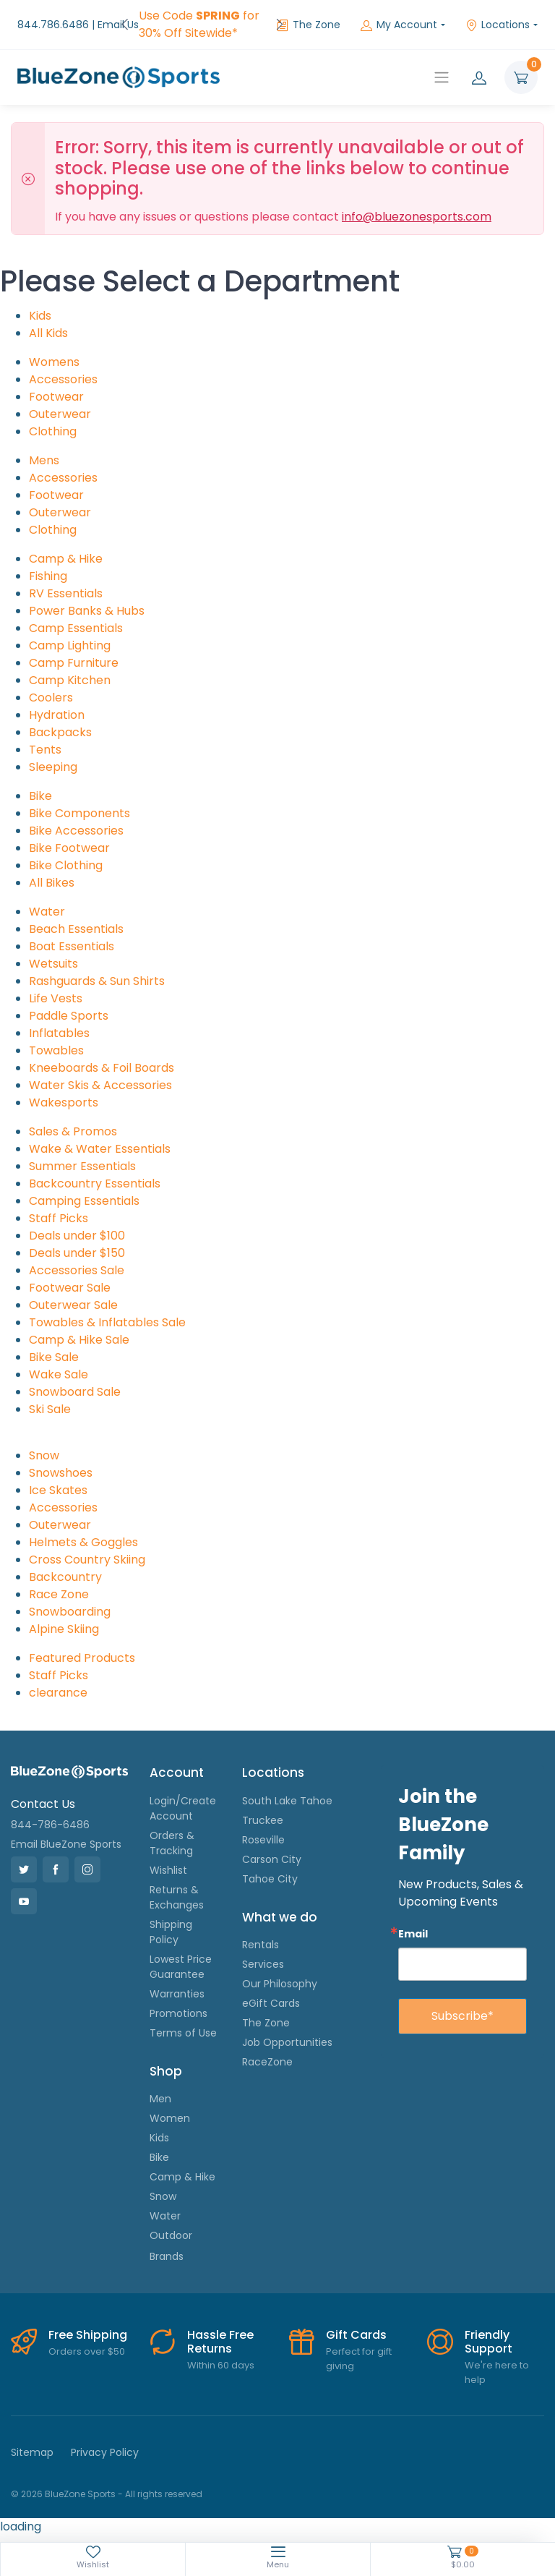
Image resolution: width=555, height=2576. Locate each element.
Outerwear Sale (73, 1305)
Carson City (271, 1859)
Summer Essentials (82, 1166)
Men (160, 2098)
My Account (399, 24)
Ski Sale (50, 1409)
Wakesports (63, 1102)
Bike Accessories (76, 830)
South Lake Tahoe (287, 1801)
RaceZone (267, 2062)
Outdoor (171, 2235)
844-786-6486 (50, 1824)
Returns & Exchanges (177, 1897)
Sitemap (32, 2452)
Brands (167, 2256)
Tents (45, 749)
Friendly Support (488, 2341)
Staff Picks (58, 1218)
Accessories (63, 379)
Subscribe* (462, 2016)
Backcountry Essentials (94, 1183)
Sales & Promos (73, 1131)
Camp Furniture (74, 662)
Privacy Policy (105, 2452)
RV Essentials (66, 593)
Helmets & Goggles (83, 1542)
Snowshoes (60, 1472)
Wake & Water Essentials (100, 1148)
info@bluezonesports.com (416, 216)
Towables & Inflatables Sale (107, 1322)
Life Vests (55, 998)
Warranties (177, 1994)
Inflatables (59, 1033)
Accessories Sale (76, 1270)
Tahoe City (270, 1879)
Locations (497, 24)
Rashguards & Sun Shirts (97, 981)
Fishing (48, 576)
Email (413, 1933)
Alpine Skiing (64, 1629)
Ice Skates (58, 1490)
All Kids (48, 333)
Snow (44, 1455)
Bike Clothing (66, 865)
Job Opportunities (287, 2042)
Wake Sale (58, 1374)
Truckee (262, 1820)
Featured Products (82, 1658)
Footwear (56, 396)
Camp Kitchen (70, 680)
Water (47, 911)
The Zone (308, 24)
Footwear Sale (70, 1287)
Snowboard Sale (75, 1391)
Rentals (260, 1944)
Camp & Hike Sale (79, 1339)
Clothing (53, 431)
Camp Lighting (70, 645)
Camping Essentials (84, 1201)
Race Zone (59, 1594)
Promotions (178, 2013)
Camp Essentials (76, 628)
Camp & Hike (66, 558)
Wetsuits (53, 963)
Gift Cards (356, 2334)
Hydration (57, 715)
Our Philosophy (279, 1983)
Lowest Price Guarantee (181, 1967)
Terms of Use (183, 2033)
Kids (40, 315)
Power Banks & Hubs (87, 610)
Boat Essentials (71, 946)
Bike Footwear (69, 848)
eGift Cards (271, 2003)
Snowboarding (70, 1611)
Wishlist (168, 1870)
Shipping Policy (171, 1932)
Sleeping (53, 767)
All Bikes (51, 882)
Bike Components (79, 813)
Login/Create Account (183, 1808)
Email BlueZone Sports (66, 1844)
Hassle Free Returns (220, 2341)
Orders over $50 (86, 2351)
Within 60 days (220, 2365)
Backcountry (65, 1577)
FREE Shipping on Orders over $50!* (193, 24)
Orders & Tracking (172, 1843)
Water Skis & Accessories (100, 1085)
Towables (56, 1050)
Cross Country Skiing (87, 1559)
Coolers (51, 697)
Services (263, 1964)
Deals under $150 (77, 1253)
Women (170, 2118)
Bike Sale (54, 1357)
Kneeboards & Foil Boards (101, 1067)
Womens (54, 362)
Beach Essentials (76, 929)
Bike (40, 796)
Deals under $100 (77, 1235)
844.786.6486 (53, 24)
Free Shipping (87, 2334)
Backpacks (60, 732)
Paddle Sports (68, 1015)
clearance (58, 1692)
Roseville (263, 1840)
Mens (44, 460)
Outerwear (60, 414)
